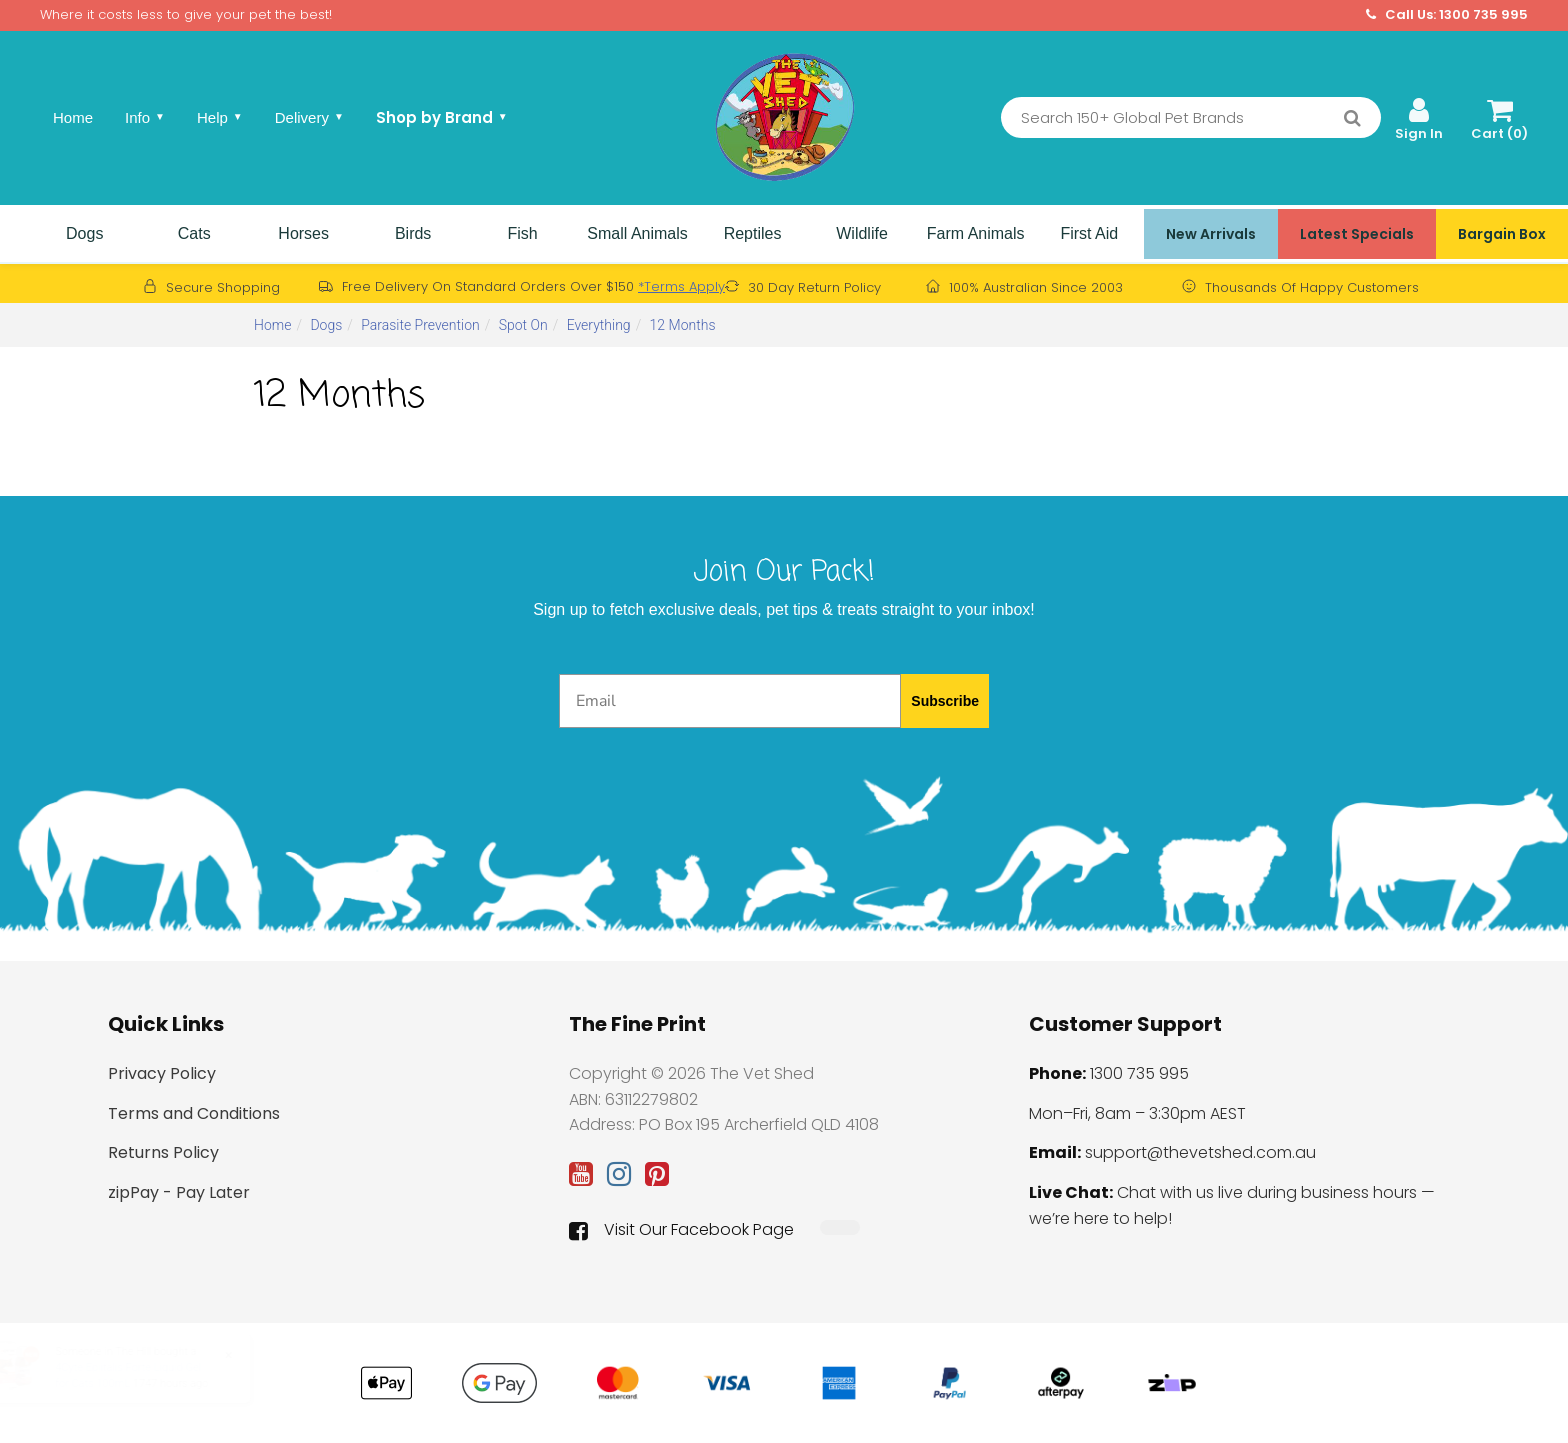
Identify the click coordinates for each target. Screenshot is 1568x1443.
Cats (194, 233)
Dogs (84, 233)
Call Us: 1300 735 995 (1447, 15)
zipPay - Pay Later (179, 1192)
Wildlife (862, 233)
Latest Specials (1357, 234)
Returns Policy (163, 1152)
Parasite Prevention (420, 325)
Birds (413, 233)
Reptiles (753, 233)
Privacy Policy (162, 1073)
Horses (303, 233)
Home (73, 117)
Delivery (309, 117)
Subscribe (945, 701)
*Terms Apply (681, 286)
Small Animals (637, 233)
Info (145, 117)
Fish (522, 233)
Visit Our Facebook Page (681, 1230)
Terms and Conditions (194, 1113)
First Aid (1089, 233)
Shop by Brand (442, 117)
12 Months (683, 325)
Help (220, 117)
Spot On (523, 325)
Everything (599, 325)
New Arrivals (1211, 234)
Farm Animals (976, 233)
